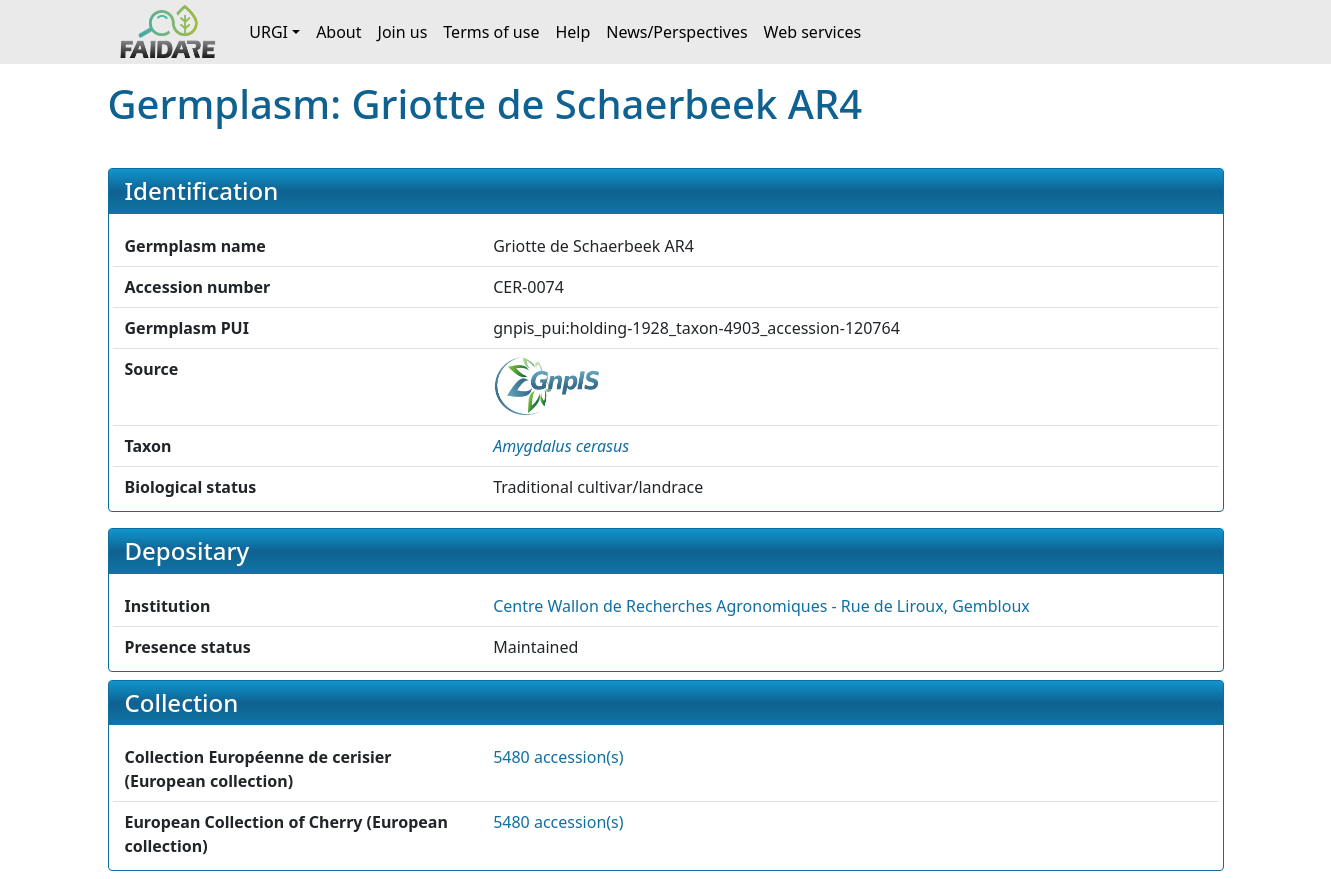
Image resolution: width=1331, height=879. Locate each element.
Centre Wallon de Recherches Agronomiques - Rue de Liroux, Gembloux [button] (761, 606)
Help (572, 32)
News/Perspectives (676, 32)
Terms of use (491, 32)
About (338, 32)
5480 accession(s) (558, 757)
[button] (561, 446)
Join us (403, 32)
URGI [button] (268, 32)
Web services (813, 32)
